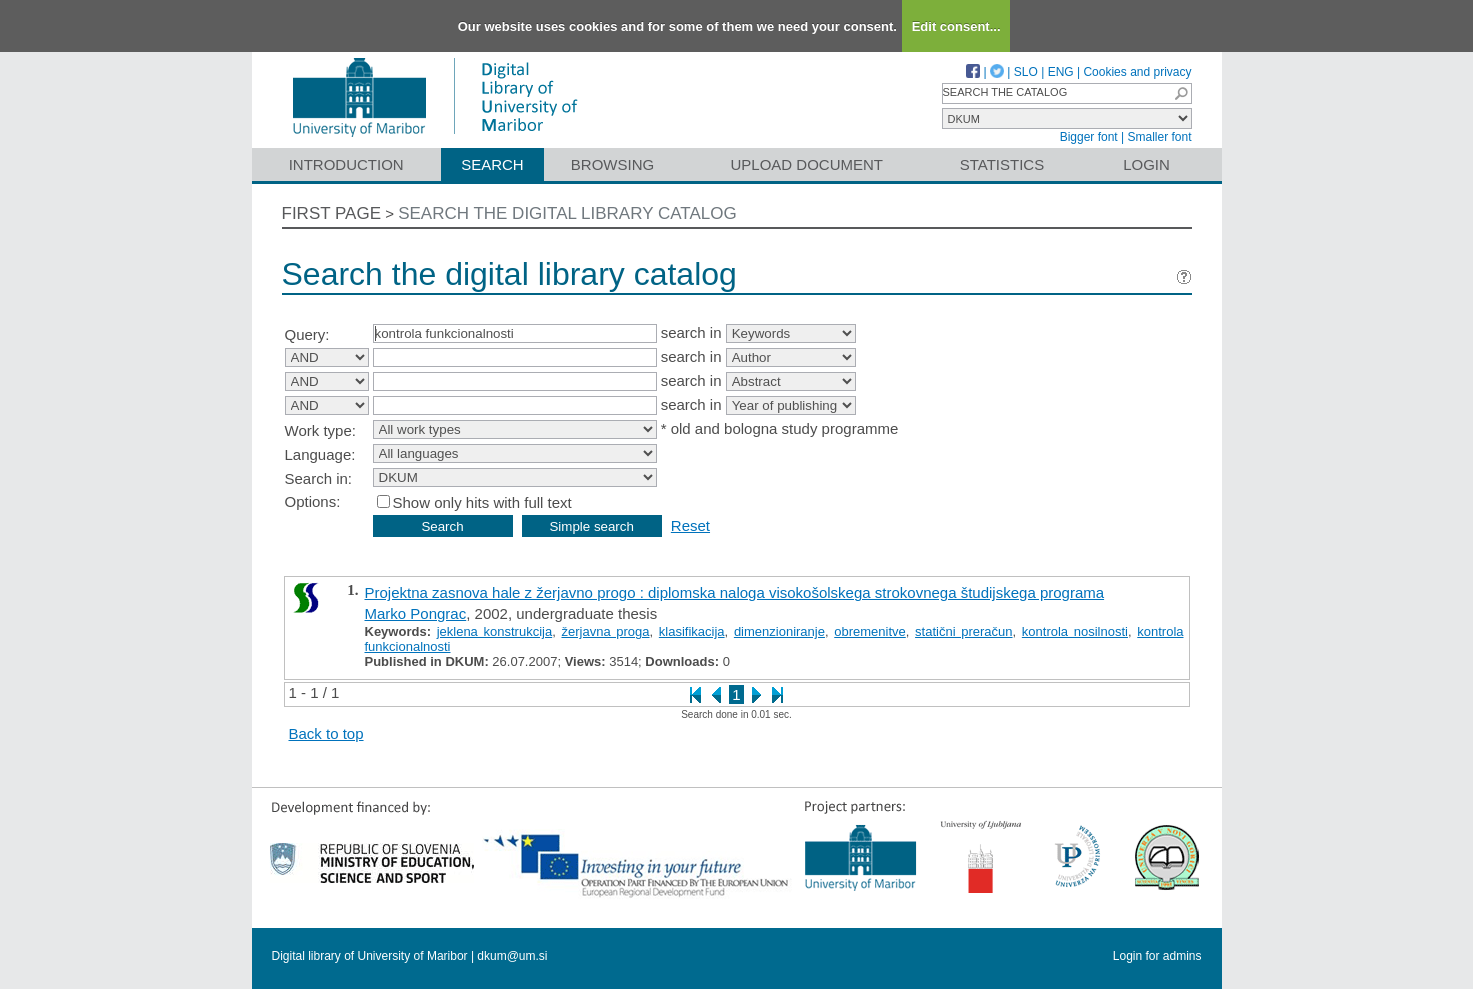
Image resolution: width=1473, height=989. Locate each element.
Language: (320, 454)
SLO (1026, 72)
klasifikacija (692, 631)
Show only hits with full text (482, 502)
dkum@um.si (512, 956)
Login (1146, 164)
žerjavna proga (605, 631)
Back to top (326, 733)
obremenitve (870, 631)
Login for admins (1157, 956)
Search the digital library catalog (567, 213)
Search (492, 164)
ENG (1061, 72)
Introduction (346, 164)
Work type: (320, 430)
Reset (690, 525)
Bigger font (1089, 137)
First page (332, 213)
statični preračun (963, 631)
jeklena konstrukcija (495, 631)
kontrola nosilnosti (1075, 631)
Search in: (319, 478)
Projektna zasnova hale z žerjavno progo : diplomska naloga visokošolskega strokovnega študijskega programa (735, 592)
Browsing (612, 164)
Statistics (1002, 164)
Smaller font (1159, 137)
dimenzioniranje (779, 631)
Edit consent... (956, 26)
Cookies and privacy (1137, 72)
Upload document (807, 164)
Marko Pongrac (416, 613)
